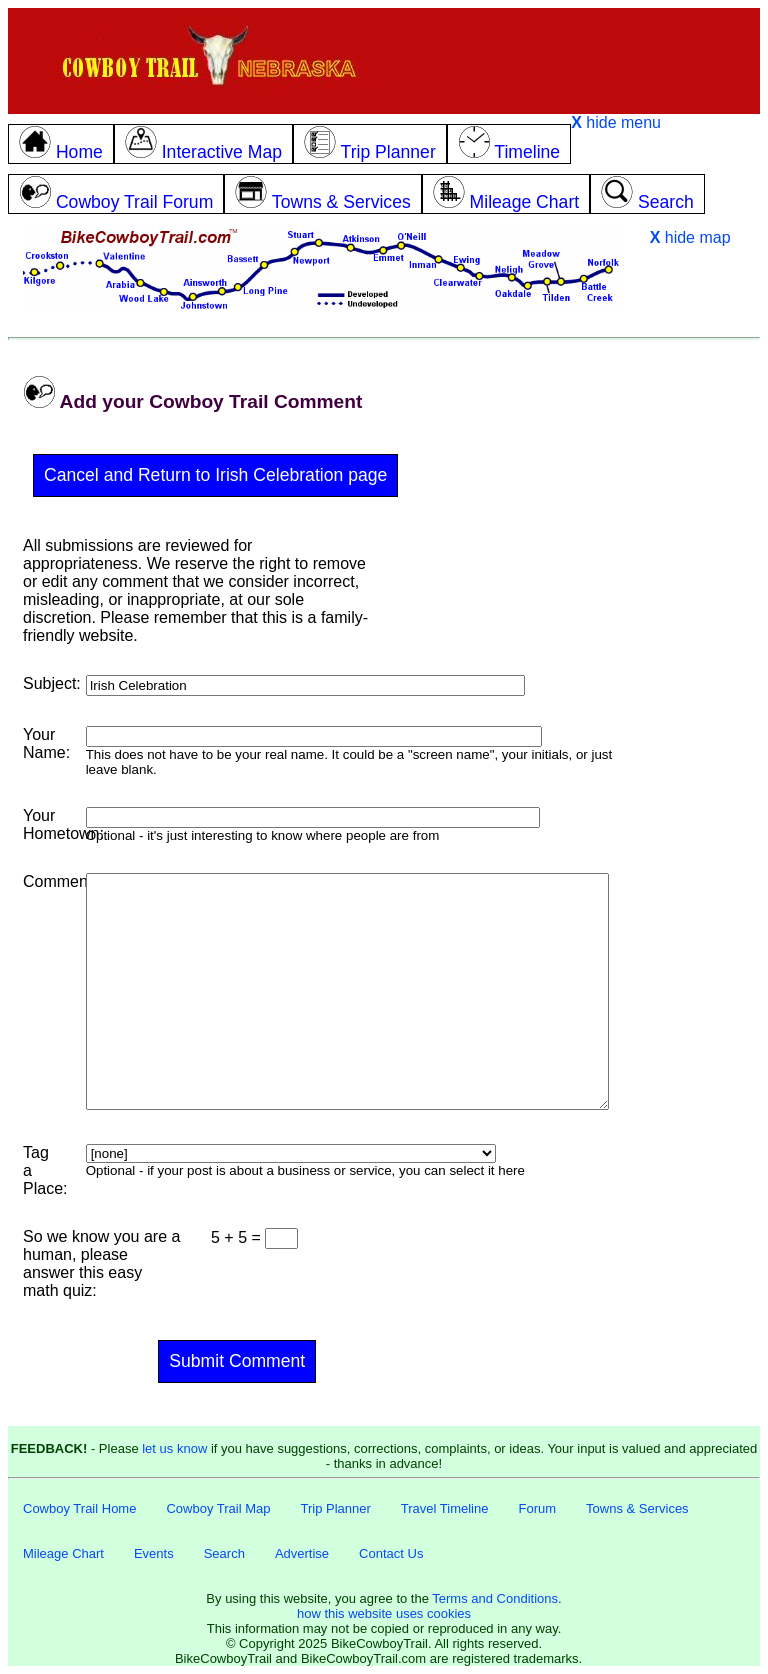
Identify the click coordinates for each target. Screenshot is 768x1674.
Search (224, 1553)
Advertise (302, 1553)
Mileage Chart (63, 1553)
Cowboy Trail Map (218, 1508)
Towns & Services (637, 1508)
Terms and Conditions (495, 1598)
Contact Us (391, 1553)
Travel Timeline (445, 1508)
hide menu (616, 122)
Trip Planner (335, 1508)
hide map (690, 237)
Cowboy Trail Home (79, 1508)
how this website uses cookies (384, 1613)
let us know (174, 1448)
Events (154, 1553)
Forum (537, 1508)
